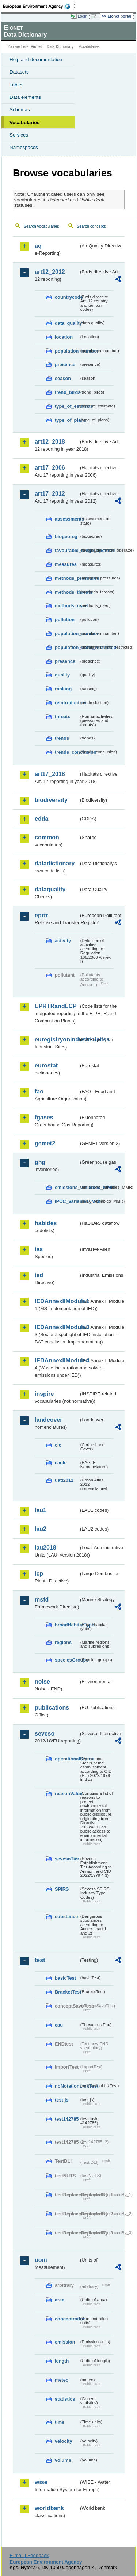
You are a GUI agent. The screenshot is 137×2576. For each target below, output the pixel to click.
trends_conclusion (67, 752)
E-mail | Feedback (29, 2555)
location (64, 337)
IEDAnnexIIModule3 (57, 1327)
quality (62, 675)
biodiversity (51, 800)
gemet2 (45, 1143)
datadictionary (55, 863)
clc (58, 1445)
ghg (40, 1162)
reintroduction (67, 702)
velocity (63, 2441)
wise (41, 2482)
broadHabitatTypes (67, 1625)
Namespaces (23, 147)
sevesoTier (67, 1858)
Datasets (19, 72)
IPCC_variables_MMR (67, 1201)
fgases (44, 1117)
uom (41, 2260)
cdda (41, 819)
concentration (67, 2319)
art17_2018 (50, 774)
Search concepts (91, 226)
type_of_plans (67, 420)
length (62, 2361)
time (59, 2422)
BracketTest (67, 1992)
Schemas (19, 109)
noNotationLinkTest (67, 2086)
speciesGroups (67, 1660)
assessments (67, 519)
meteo (62, 2380)
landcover (48, 1420)
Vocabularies (24, 122)
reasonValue (67, 1793)
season (63, 378)
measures (66, 564)
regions (63, 1642)
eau (59, 2025)
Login (82, 16)
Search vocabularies (41, 226)
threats (63, 716)
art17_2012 (50, 494)
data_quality (67, 323)
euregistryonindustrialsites (57, 1039)
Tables (16, 84)
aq (38, 246)
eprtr (41, 915)
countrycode (67, 297)
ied (39, 1275)
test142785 (67, 2119)
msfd (42, 1599)
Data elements (25, 97)
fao (39, 1091)
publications (52, 1707)
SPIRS (62, 1889)
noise (42, 1681)
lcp (39, 1573)
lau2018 (45, 1547)
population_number (67, 351)
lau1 (40, 1510)
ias (39, 1249)
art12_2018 (50, 442)
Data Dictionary (60, 47)
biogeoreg (66, 536)
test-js (62, 2100)
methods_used (67, 605)
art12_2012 (50, 272)
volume (63, 2460)
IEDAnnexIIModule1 (57, 1301)
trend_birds (67, 392)
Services (18, 135)
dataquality (50, 889)
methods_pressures (67, 578)
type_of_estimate (67, 406)
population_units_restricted (67, 647)
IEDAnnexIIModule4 (57, 1360)
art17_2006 (50, 468)
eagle (61, 1462)
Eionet (36, 47)
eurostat (46, 1065)
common (47, 837)
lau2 (40, 1529)
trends (62, 738)
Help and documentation (35, 59)
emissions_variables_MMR (67, 1187)
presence (65, 364)
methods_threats (67, 592)
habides (46, 1223)
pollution (65, 619)
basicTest (65, 1978)
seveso (44, 1733)
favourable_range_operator (67, 550)
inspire (44, 1394)
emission (65, 2342)
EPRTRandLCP (56, 1006)
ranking (63, 688)
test (40, 1960)
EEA (39, 6)
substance (66, 1916)
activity (63, 940)
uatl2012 (64, 1480)
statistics (65, 2399)
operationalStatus (67, 1759)
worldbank (49, 2508)
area (59, 2300)
